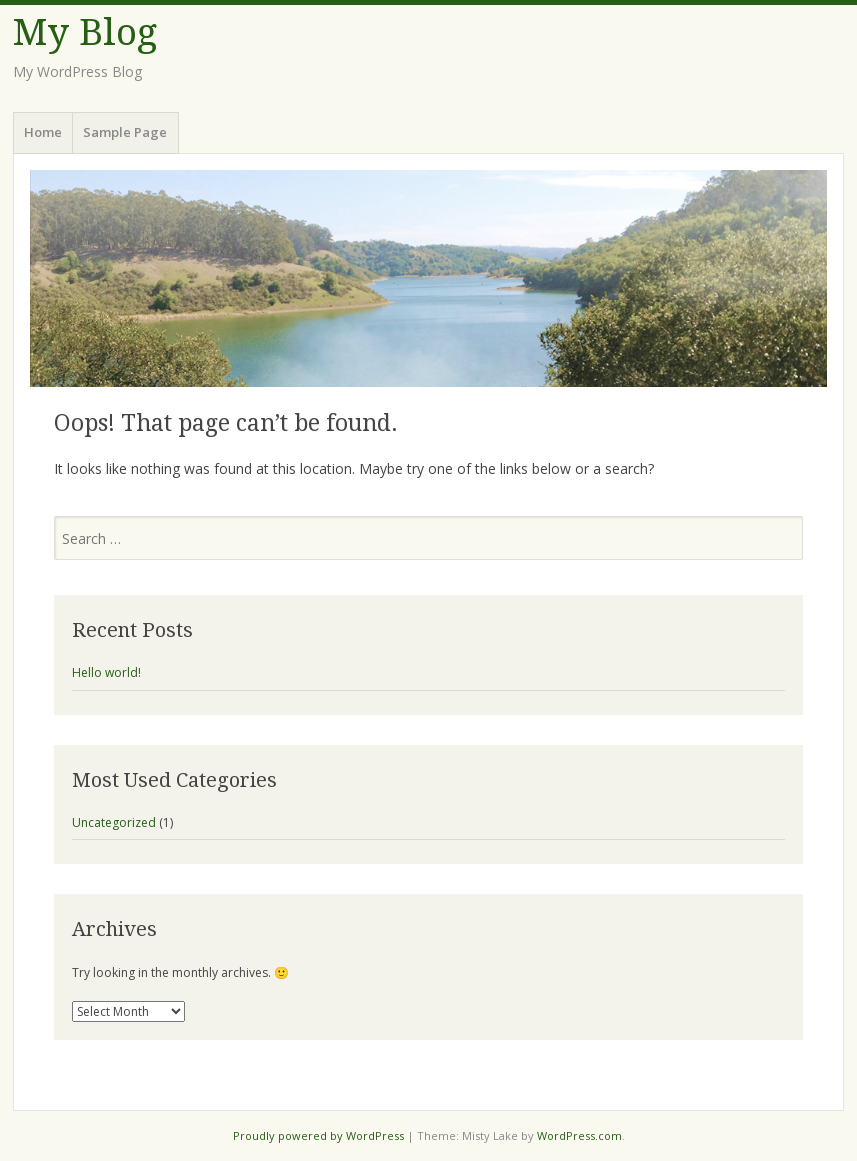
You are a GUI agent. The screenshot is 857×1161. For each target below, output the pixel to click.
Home (43, 132)
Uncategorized (114, 822)
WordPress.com (579, 1135)
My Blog (85, 32)
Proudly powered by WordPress (318, 1135)
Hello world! (106, 672)
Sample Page (125, 132)
